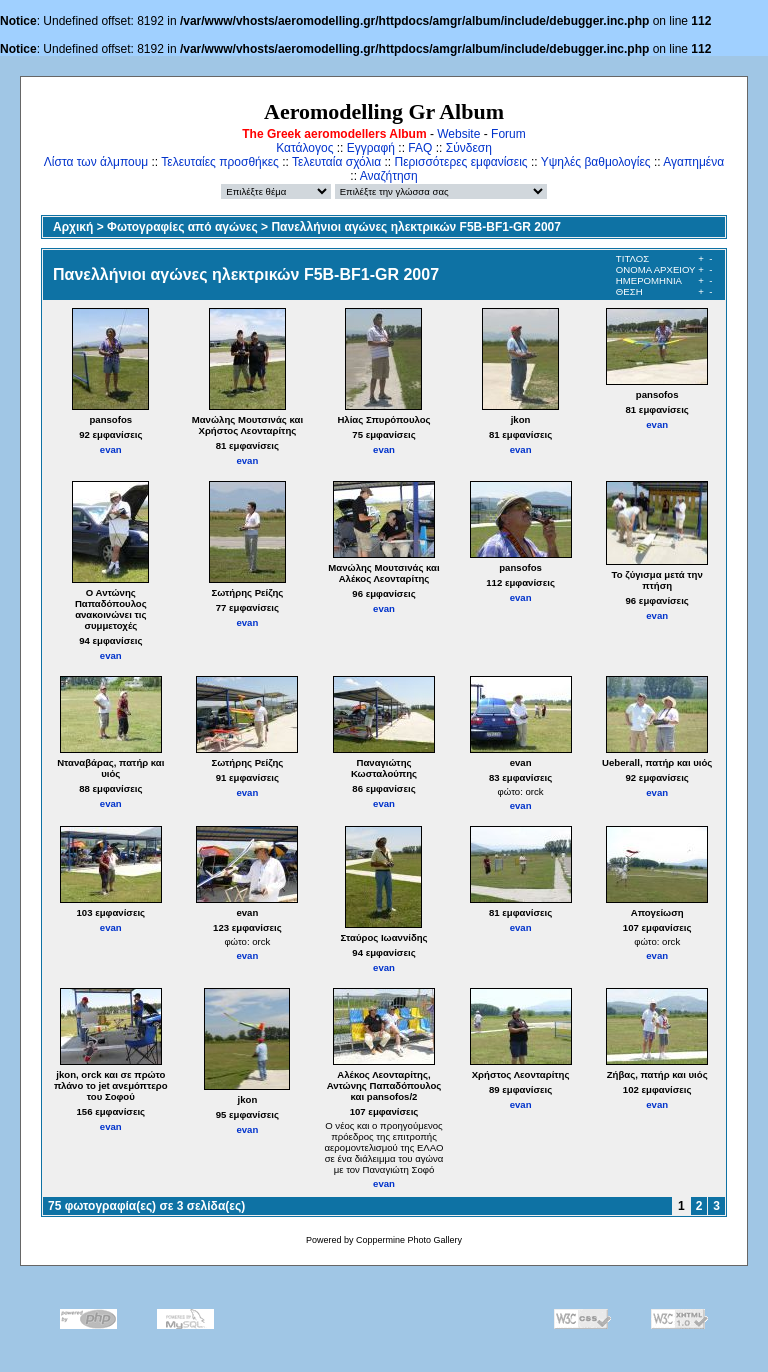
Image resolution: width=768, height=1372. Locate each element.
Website (458, 134)
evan (111, 449)
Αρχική (73, 227)
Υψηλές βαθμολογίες (596, 162)
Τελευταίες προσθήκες (220, 162)
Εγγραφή (371, 148)
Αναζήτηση (389, 176)
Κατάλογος (304, 148)
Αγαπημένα (693, 162)
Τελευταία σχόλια (336, 162)
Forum (508, 134)
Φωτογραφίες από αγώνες (182, 227)
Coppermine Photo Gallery (409, 1240)
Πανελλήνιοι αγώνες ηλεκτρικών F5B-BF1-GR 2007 (416, 227)
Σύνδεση (469, 148)
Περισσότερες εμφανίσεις (461, 162)
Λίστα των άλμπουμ (96, 162)
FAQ (420, 148)
